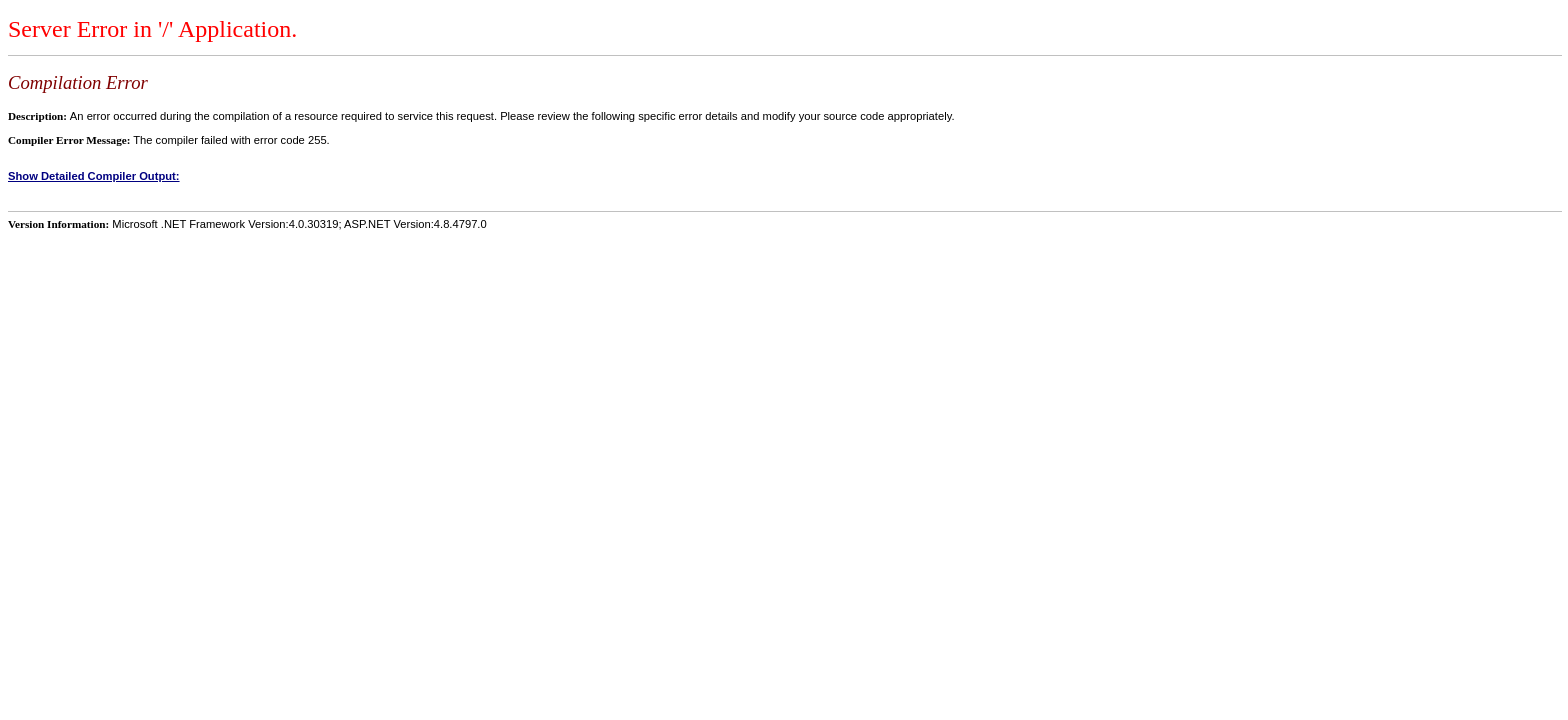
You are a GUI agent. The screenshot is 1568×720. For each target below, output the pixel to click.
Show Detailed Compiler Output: (94, 176)
